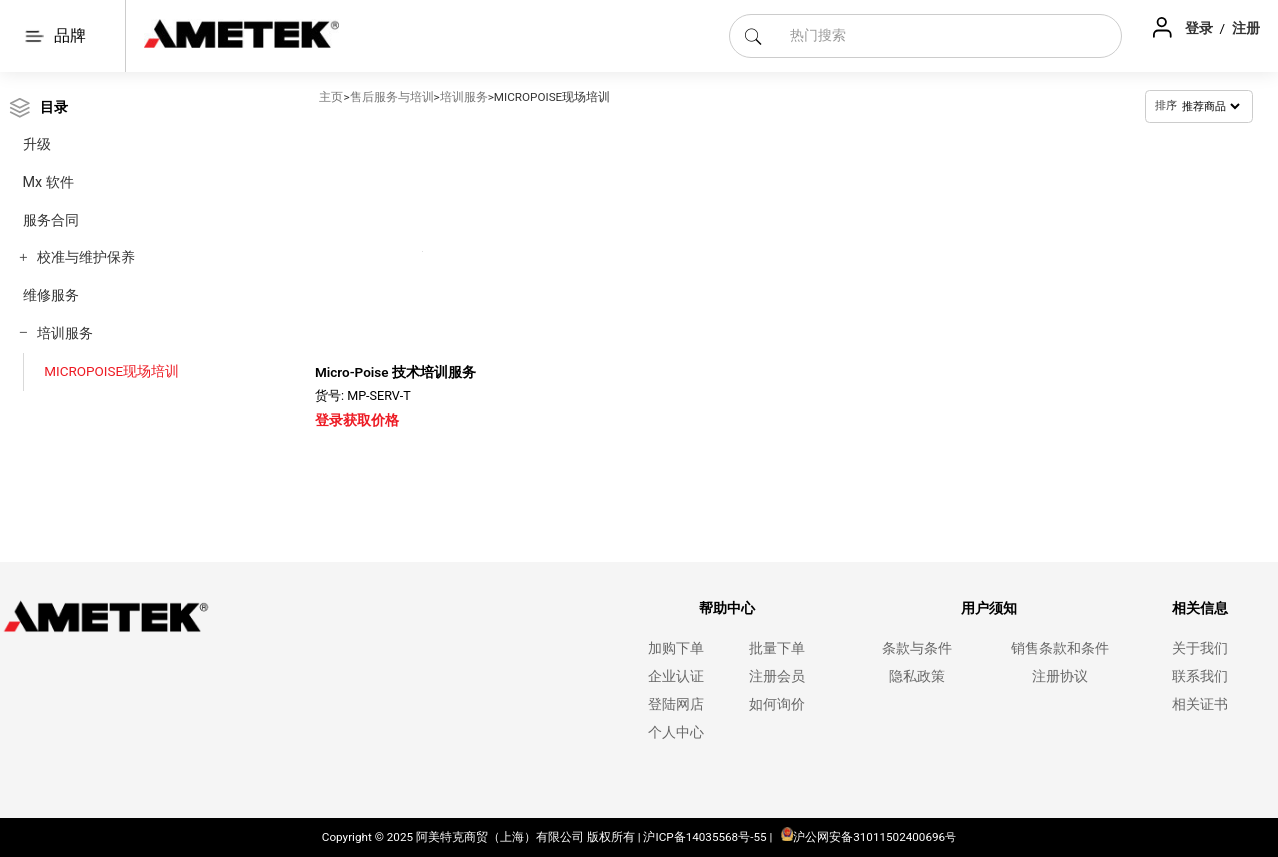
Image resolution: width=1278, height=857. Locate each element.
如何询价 (777, 704)
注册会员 (777, 676)
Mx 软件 (48, 182)
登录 (1200, 28)
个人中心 (676, 732)
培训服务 (65, 333)
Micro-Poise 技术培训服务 (395, 372)
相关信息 (1200, 608)
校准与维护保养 (86, 257)
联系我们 (1200, 676)
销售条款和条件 (1060, 648)
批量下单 (777, 648)
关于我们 (1200, 648)
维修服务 (51, 295)
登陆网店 (676, 704)
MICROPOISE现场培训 (111, 371)
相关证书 (1200, 704)
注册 (1246, 28)
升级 (37, 144)
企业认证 (676, 676)
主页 (331, 97)
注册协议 (1060, 676)
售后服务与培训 (392, 97)
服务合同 (51, 220)
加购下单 (676, 648)
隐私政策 (917, 676)
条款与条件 (917, 648)
